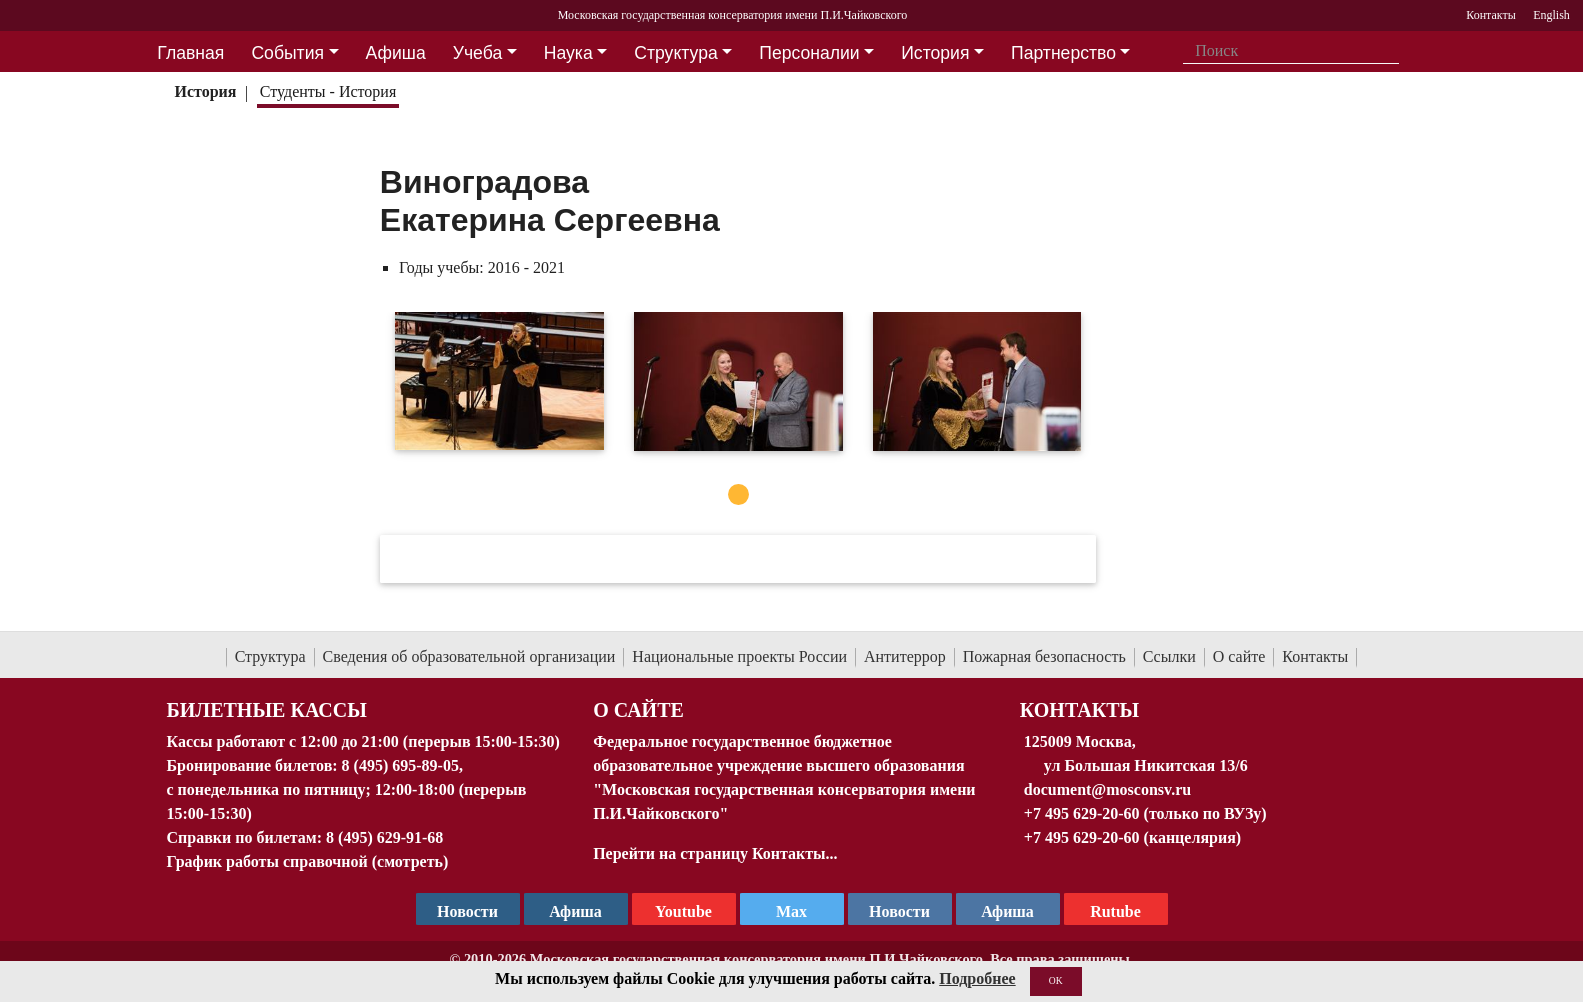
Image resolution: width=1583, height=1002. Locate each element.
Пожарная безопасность (1044, 656)
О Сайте (638, 710)
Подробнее (977, 978)
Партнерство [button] (1063, 53)
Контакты (1315, 656)
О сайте (1239, 656)
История (205, 91)
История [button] (935, 53)
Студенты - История (328, 91)
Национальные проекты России (739, 656)
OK (1056, 980)
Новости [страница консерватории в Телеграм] (467, 911)
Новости (899, 911)
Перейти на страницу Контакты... (715, 853)
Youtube (683, 911)
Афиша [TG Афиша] (575, 911)
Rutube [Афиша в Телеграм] (1115, 911)
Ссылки (1169, 656)
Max (791, 911)
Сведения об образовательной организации (469, 656)
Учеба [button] (477, 53)
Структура (270, 656)
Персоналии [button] (809, 53)
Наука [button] (568, 53)
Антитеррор (905, 656)
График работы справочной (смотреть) (308, 861)
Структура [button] (675, 53)
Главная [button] (190, 53)
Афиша (1007, 911)
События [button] (287, 53)
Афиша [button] (396, 53)
